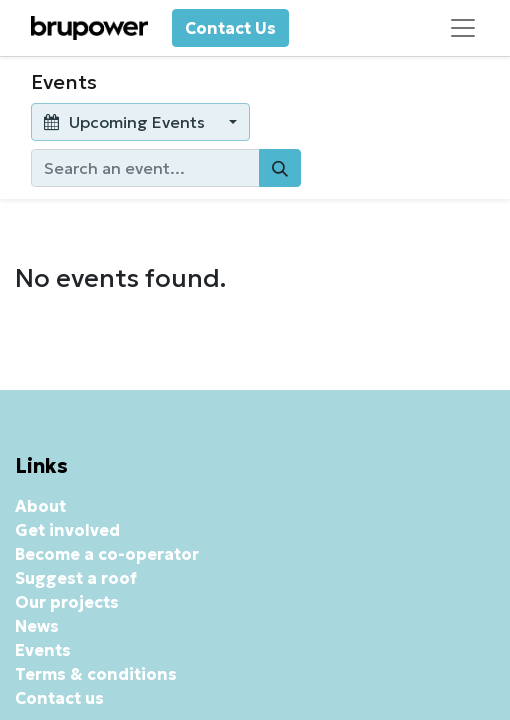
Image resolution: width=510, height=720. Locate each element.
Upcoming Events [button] (126, 122)
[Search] (280, 168)
